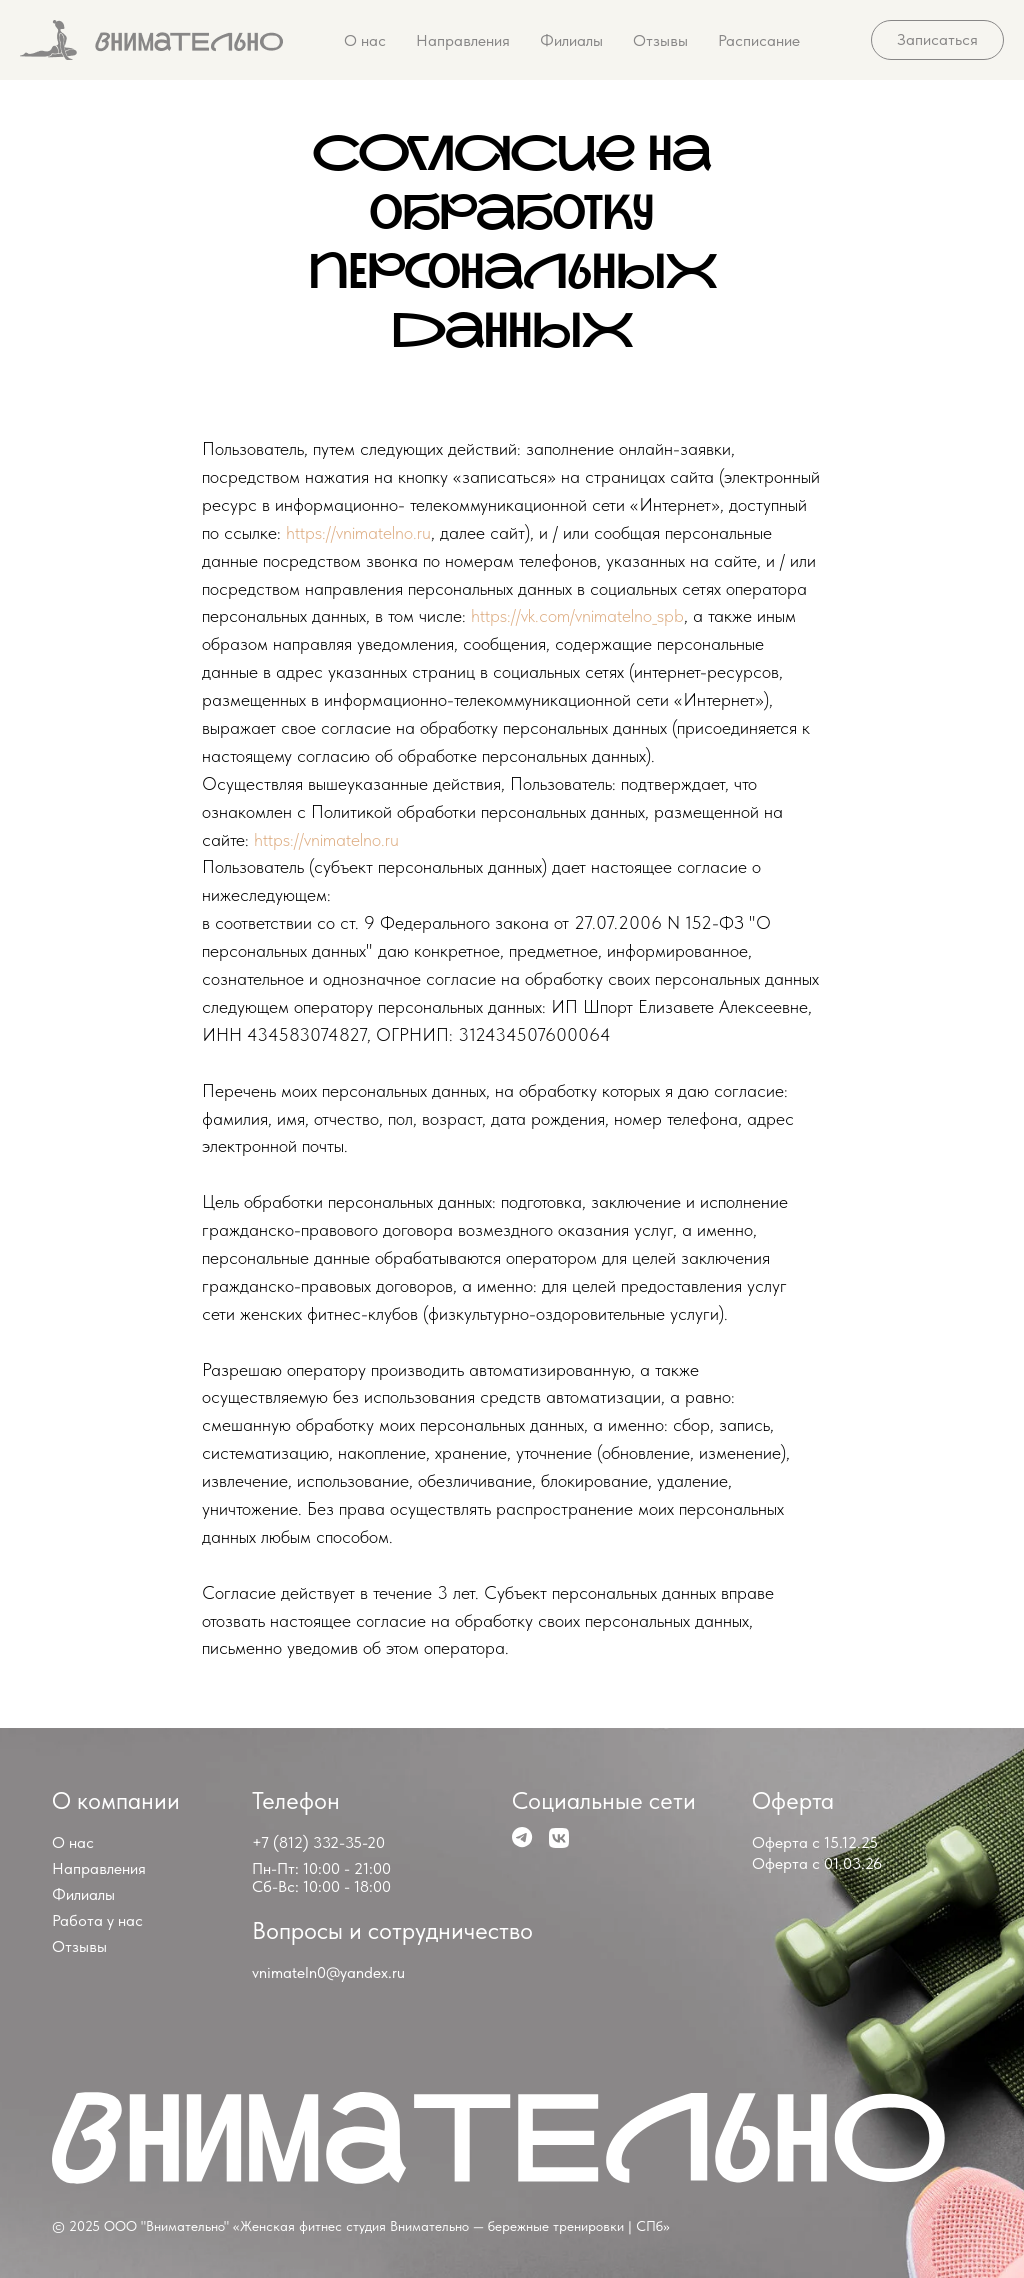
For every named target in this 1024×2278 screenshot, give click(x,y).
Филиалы (571, 40)
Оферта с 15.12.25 (815, 1842)
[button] (937, 40)
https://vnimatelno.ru (358, 532)
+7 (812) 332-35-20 (318, 1842)
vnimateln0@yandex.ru (328, 1972)
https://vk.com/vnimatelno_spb (577, 615)
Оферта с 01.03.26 (817, 1863)
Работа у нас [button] (97, 1920)
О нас (365, 40)
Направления (463, 40)
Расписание (759, 40)
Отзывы (660, 40)
